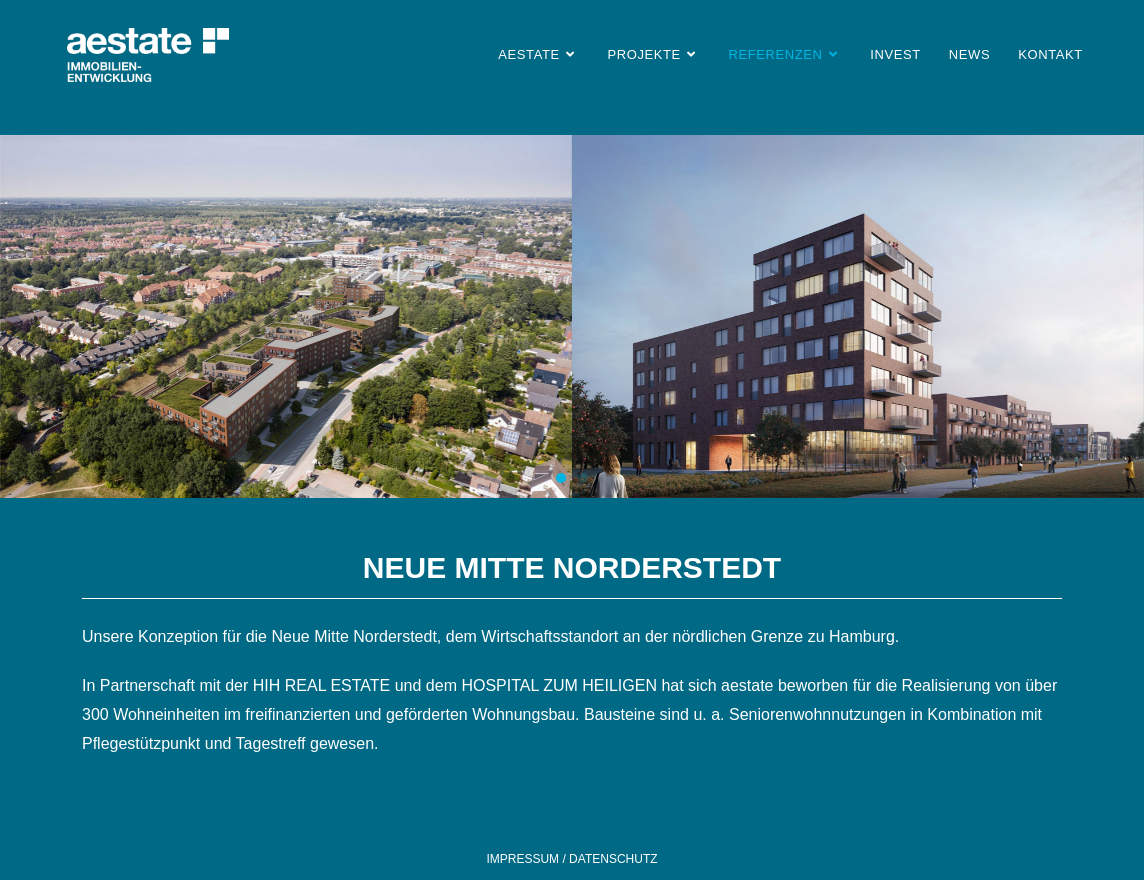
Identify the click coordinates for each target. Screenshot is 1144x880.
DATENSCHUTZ (612, 859)
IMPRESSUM (524, 859)
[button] (561, 478)
